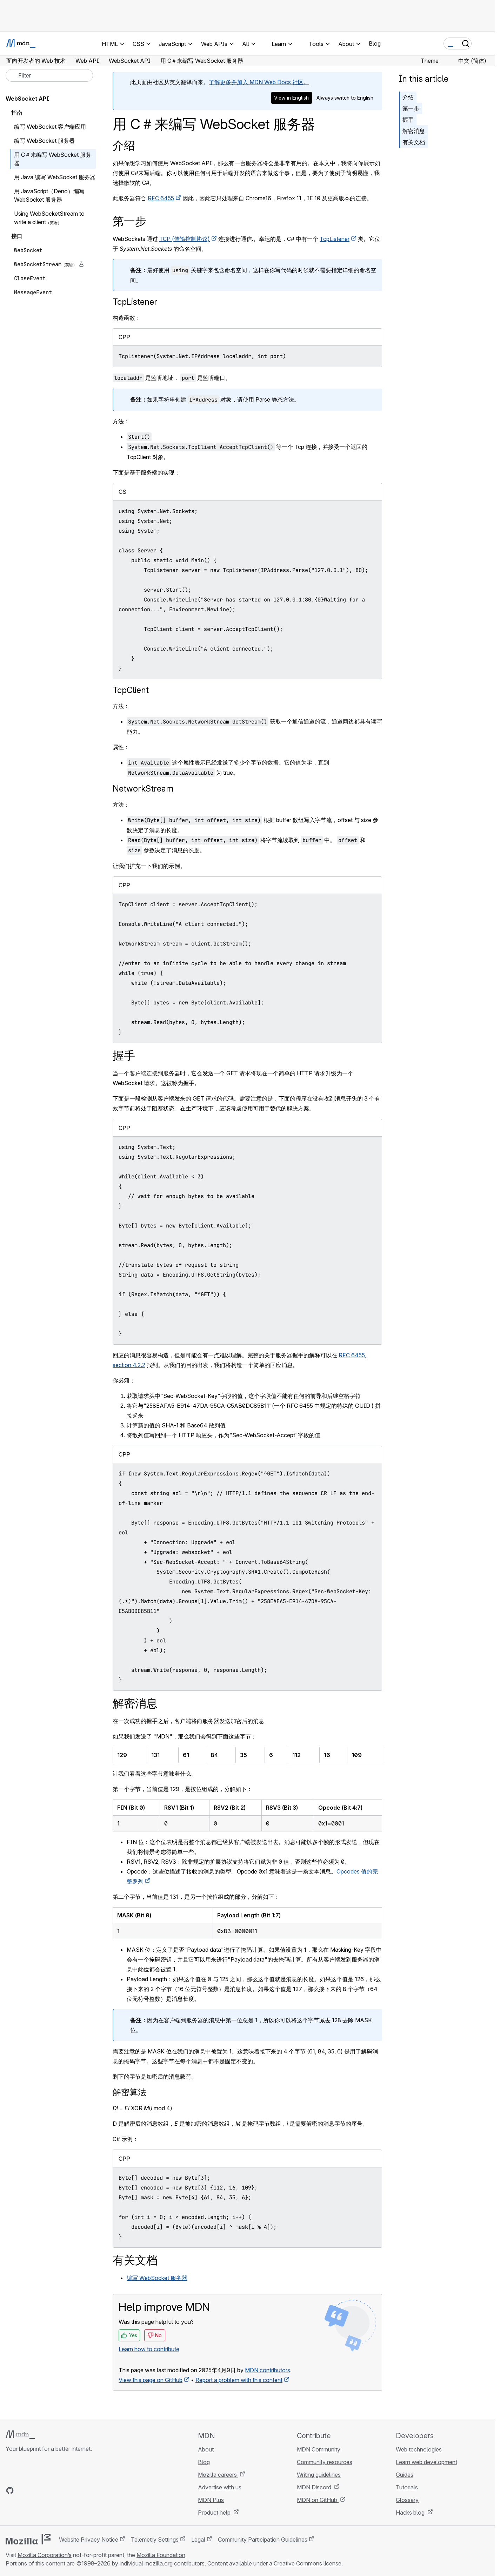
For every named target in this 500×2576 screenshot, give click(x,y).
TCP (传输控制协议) (184, 238)
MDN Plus (211, 2499)
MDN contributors (267, 2370)
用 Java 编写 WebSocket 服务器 (54, 177)
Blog (375, 43)
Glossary (407, 2499)
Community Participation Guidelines (262, 2539)
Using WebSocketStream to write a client (49, 218)
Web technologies (419, 2449)
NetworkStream (143, 788)
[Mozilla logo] (28, 2539)
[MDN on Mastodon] (48, 2490)
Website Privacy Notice (88, 2539)
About (206, 2449)
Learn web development (426, 2462)
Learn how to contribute (149, 2349)
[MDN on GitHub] (10, 2490)
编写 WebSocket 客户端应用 (50, 126)
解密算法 (129, 2092)
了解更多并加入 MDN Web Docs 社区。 (259, 82)
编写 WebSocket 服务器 (157, 2277)
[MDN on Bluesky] (22, 2490)
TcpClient (131, 690)
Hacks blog (411, 2512)
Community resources (324, 2462)
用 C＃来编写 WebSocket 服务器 (52, 159)
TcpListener (334, 238)
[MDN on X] (35, 2490)
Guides (404, 2474)
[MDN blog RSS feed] (60, 2490)
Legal (198, 2539)
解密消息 (413, 130)
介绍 (124, 145)
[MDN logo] (20, 2434)
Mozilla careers (218, 2474)
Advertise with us (219, 2487)
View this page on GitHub (150, 2379)
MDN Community (318, 2449)
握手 (408, 119)
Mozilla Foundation (160, 2554)
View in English (291, 98)
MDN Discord (315, 2487)
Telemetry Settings (155, 2539)
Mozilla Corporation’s (45, 2554)
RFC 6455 (161, 198)
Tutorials (407, 2487)
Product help (215, 2512)
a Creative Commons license (305, 2563)
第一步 (410, 108)
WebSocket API (27, 98)
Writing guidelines (319, 2474)
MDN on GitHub (318, 2499)
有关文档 (413, 142)
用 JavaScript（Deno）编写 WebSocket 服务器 (49, 195)
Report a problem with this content (238, 2379)
